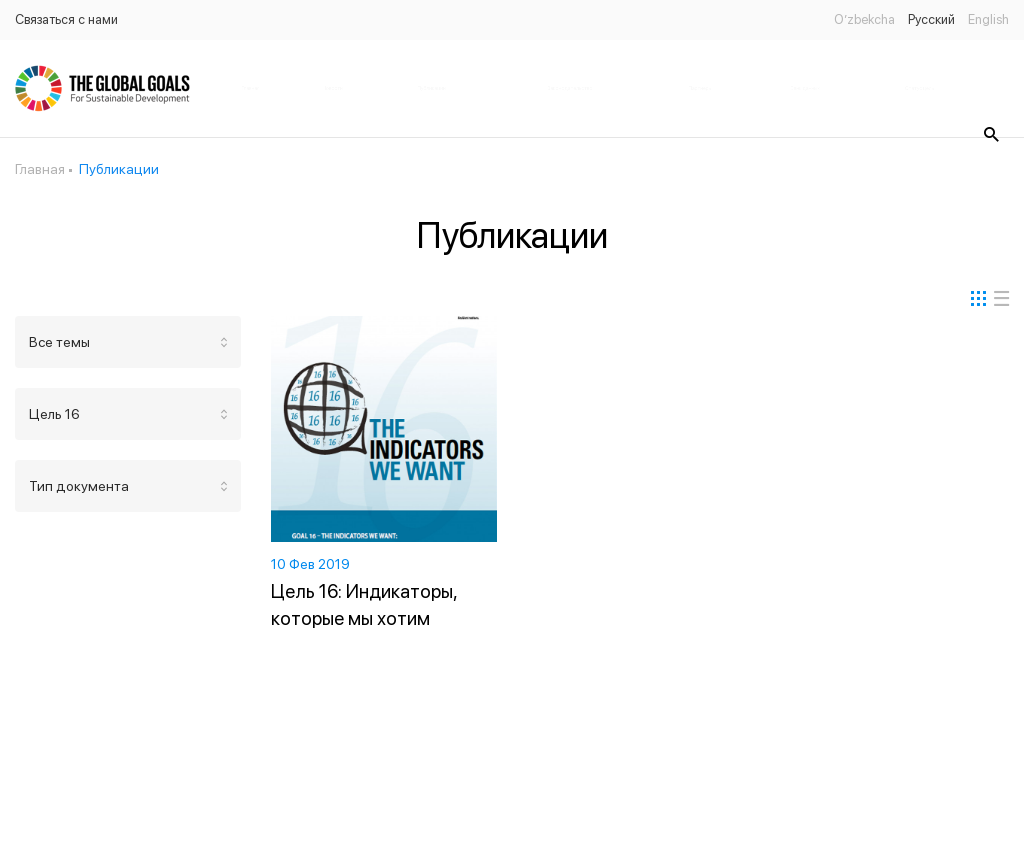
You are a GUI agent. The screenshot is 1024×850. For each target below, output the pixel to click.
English (988, 19)
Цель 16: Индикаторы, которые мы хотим (364, 605)
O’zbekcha (864, 19)
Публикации (431, 88)
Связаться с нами (66, 19)
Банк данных (805, 88)
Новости (332, 88)
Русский (931, 19)
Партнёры (700, 88)
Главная (250, 88)
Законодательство (570, 88)
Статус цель (919, 88)
